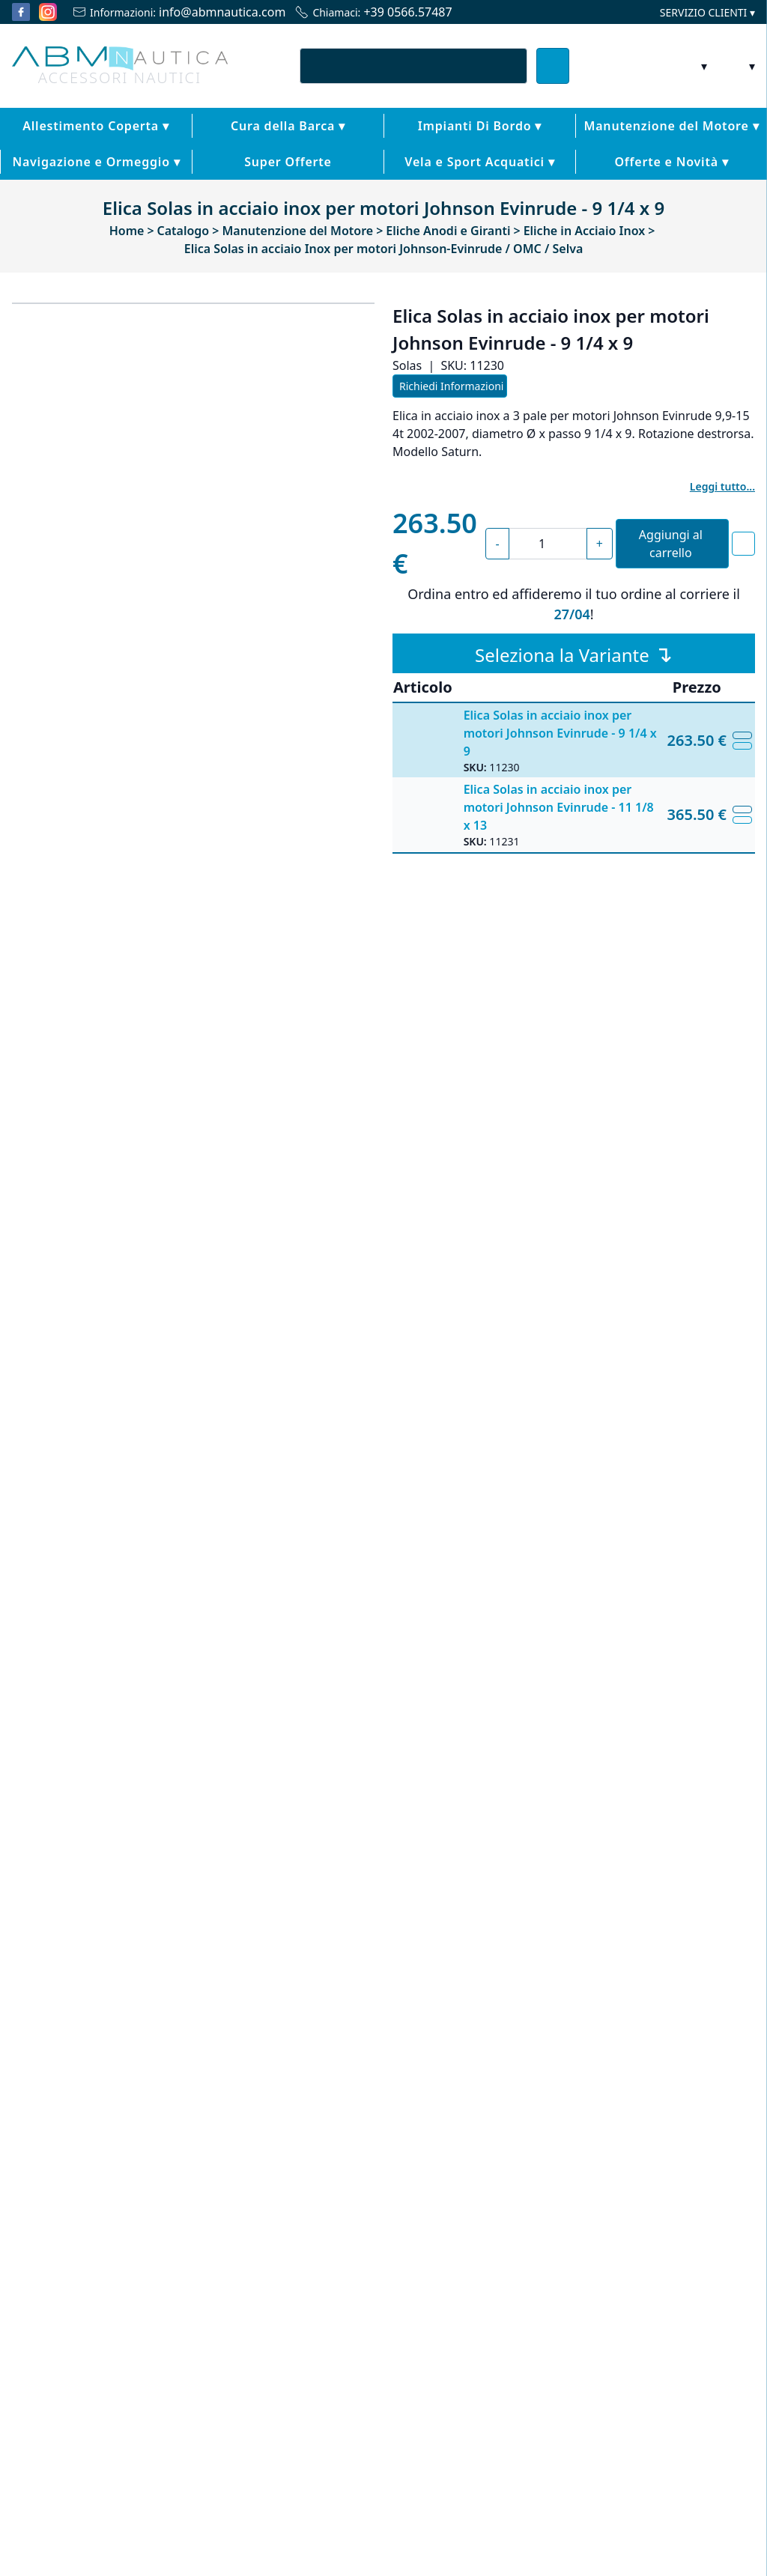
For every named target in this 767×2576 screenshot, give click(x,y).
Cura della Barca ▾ (218, 151)
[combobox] (413, 91)
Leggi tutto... (725, 512)
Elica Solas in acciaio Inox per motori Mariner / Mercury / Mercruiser (478, 1943)
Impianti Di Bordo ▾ (357, 151)
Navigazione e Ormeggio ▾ (684, 151)
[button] (736, 2345)
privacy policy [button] (561, 2372)
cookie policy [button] (283, 2402)
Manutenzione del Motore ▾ (514, 151)
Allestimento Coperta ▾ (74, 151)
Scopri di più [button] (80, 2535)
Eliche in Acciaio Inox (509, 1500)
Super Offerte (128, 187)
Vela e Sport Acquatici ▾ (384, 187)
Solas (458, 1522)
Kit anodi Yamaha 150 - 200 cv (667, 1930)
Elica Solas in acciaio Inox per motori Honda (100, 1938)
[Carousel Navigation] (383, 2023)
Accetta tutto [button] (687, 2535)
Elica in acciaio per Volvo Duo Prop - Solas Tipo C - (289, 1938)
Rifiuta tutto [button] (571, 2535)
